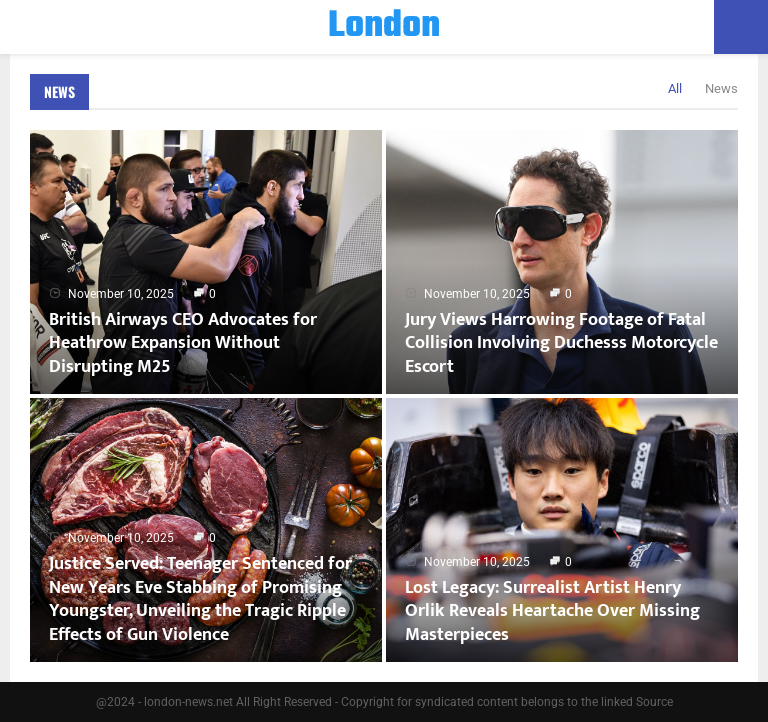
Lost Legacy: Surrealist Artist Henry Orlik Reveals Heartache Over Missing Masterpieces (552, 611)
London (384, 27)
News (59, 91)
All (675, 88)
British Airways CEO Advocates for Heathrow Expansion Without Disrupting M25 (183, 343)
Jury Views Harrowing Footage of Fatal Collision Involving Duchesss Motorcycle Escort (561, 343)
